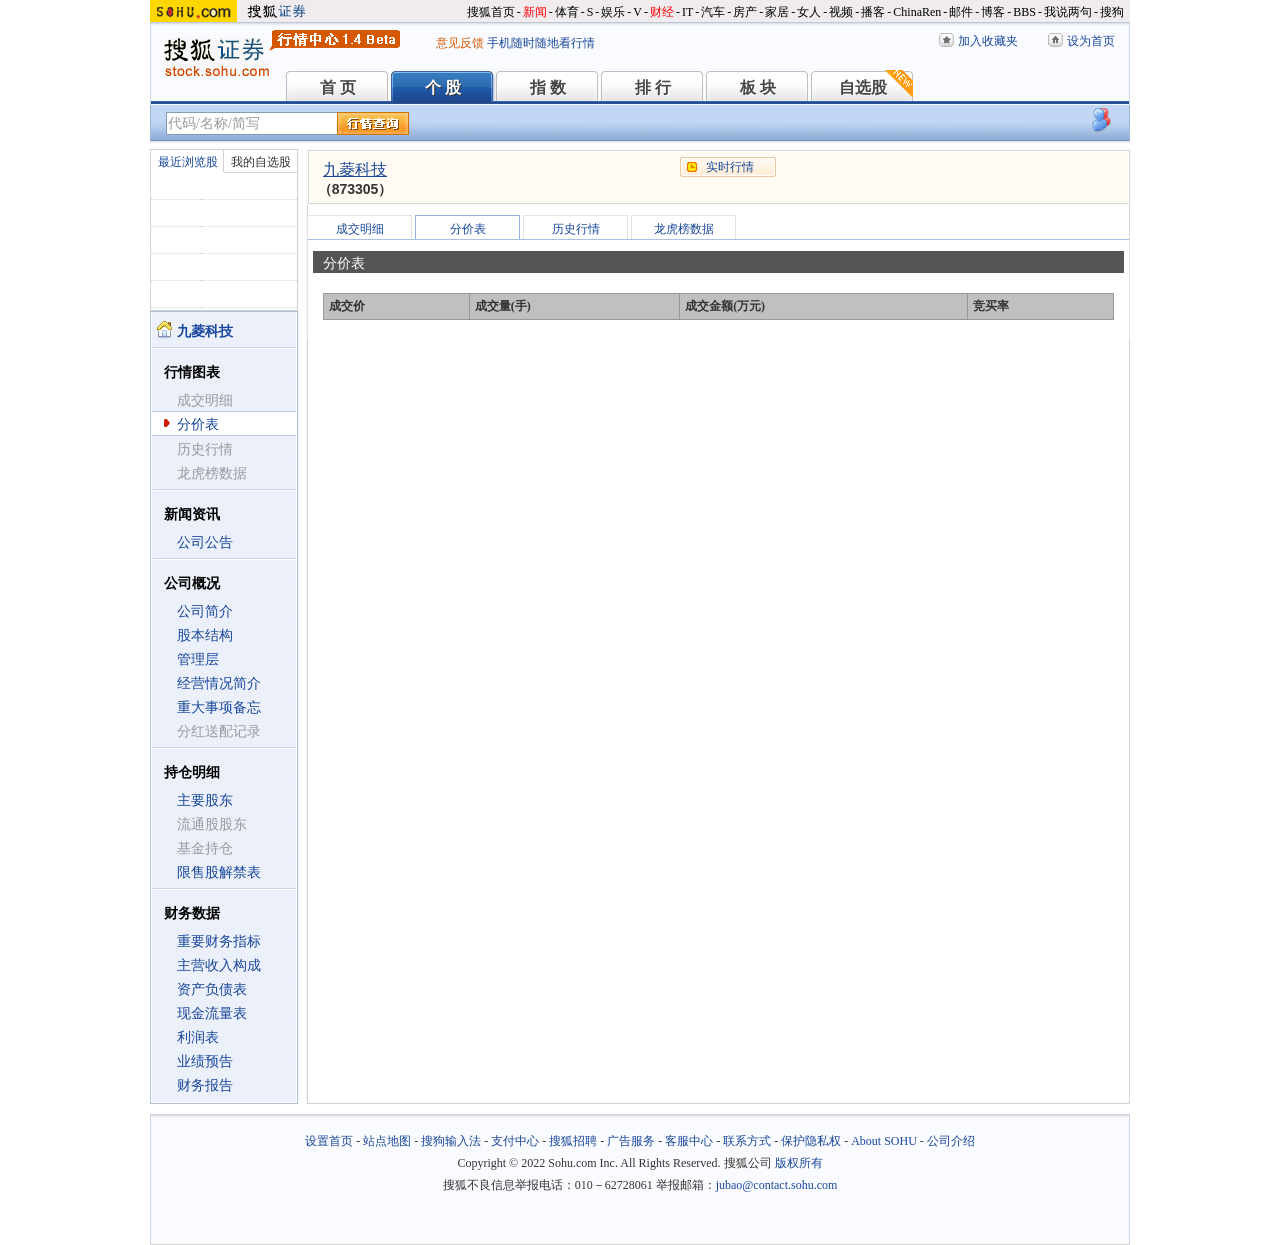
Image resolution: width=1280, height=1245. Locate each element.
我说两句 (1068, 12)
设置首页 (329, 1141)
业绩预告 (205, 1061)
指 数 (548, 87)
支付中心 (515, 1141)
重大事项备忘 (219, 707)
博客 (993, 12)
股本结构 (205, 635)
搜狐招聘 (573, 1141)
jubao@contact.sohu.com (777, 1185)
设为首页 (1091, 41)
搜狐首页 (491, 12)
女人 (809, 12)
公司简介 (205, 611)
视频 (841, 12)
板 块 (758, 87)
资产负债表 (212, 989)
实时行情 (730, 167)
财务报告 (205, 1085)
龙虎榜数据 (684, 229)
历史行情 (576, 229)
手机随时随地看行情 (541, 43)
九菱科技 (355, 169)
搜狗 (1112, 12)
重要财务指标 (219, 941)
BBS (1024, 12)
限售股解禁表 (219, 872)
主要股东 (205, 800)
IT (687, 12)
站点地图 (387, 1141)
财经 (662, 12)
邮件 (961, 12)
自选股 (863, 87)
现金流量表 (212, 1013)
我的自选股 (261, 162)
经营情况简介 (219, 683)
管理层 (198, 659)
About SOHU (884, 1141)
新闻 (535, 12)
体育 (567, 12)
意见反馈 (460, 43)
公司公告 (205, 542)
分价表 (198, 424)
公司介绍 (951, 1141)
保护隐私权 (811, 1141)
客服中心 (689, 1141)
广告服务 (631, 1141)
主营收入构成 (219, 965)
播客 (873, 12)
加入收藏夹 (988, 41)
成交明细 (360, 229)
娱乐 (613, 12)
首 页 (338, 87)
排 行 (653, 87)
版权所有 (799, 1163)
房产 (745, 12)
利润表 (198, 1037)
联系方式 (747, 1141)
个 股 (443, 87)
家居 (777, 12)
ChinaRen (917, 12)
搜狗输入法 (451, 1141)
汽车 (713, 12)
